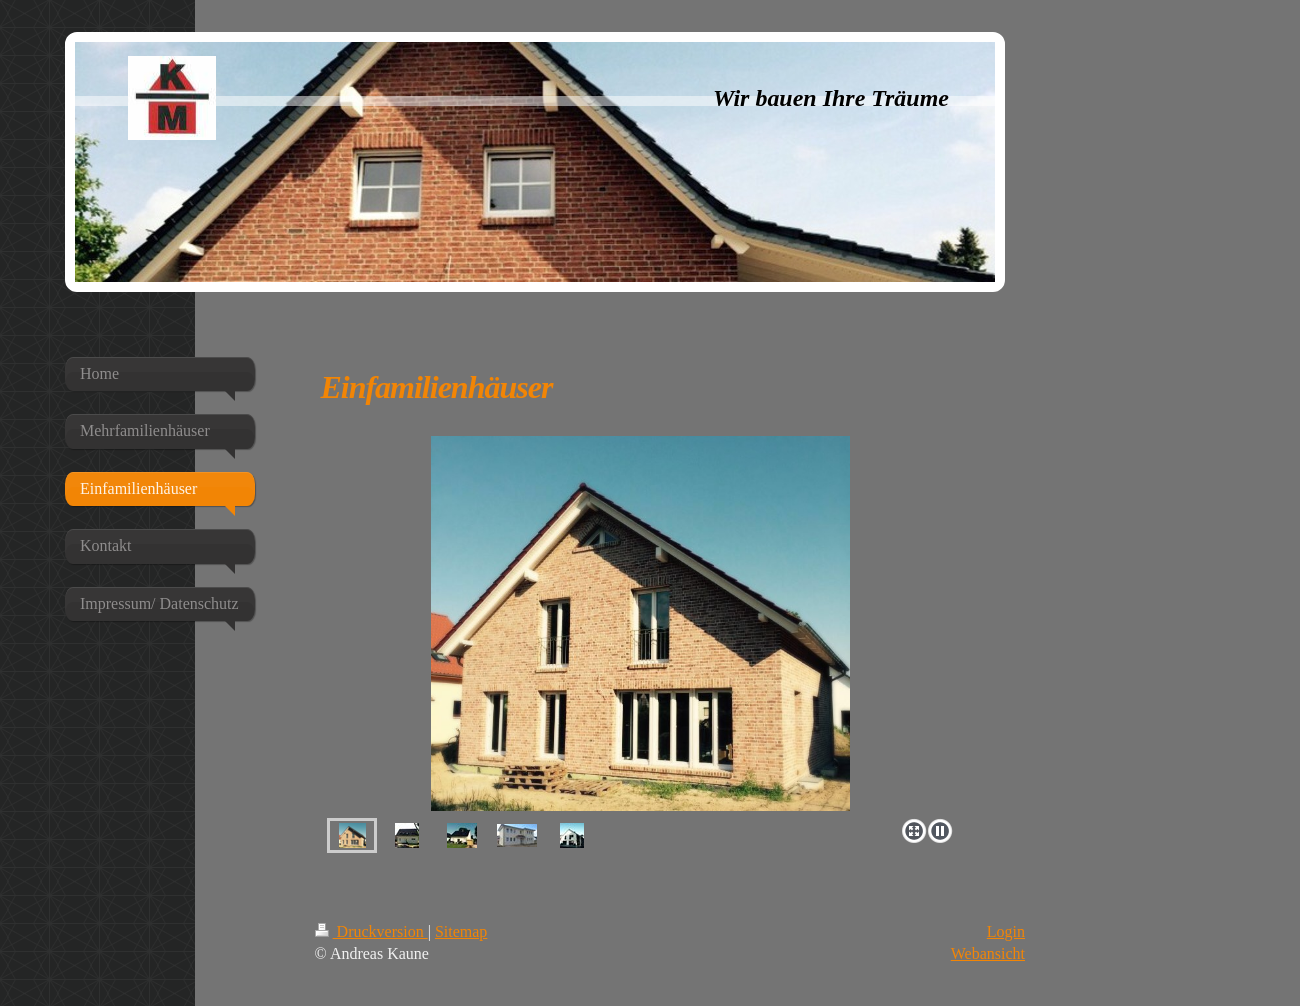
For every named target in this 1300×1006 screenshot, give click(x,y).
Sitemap (461, 931)
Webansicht (988, 953)
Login (1006, 931)
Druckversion (371, 931)
